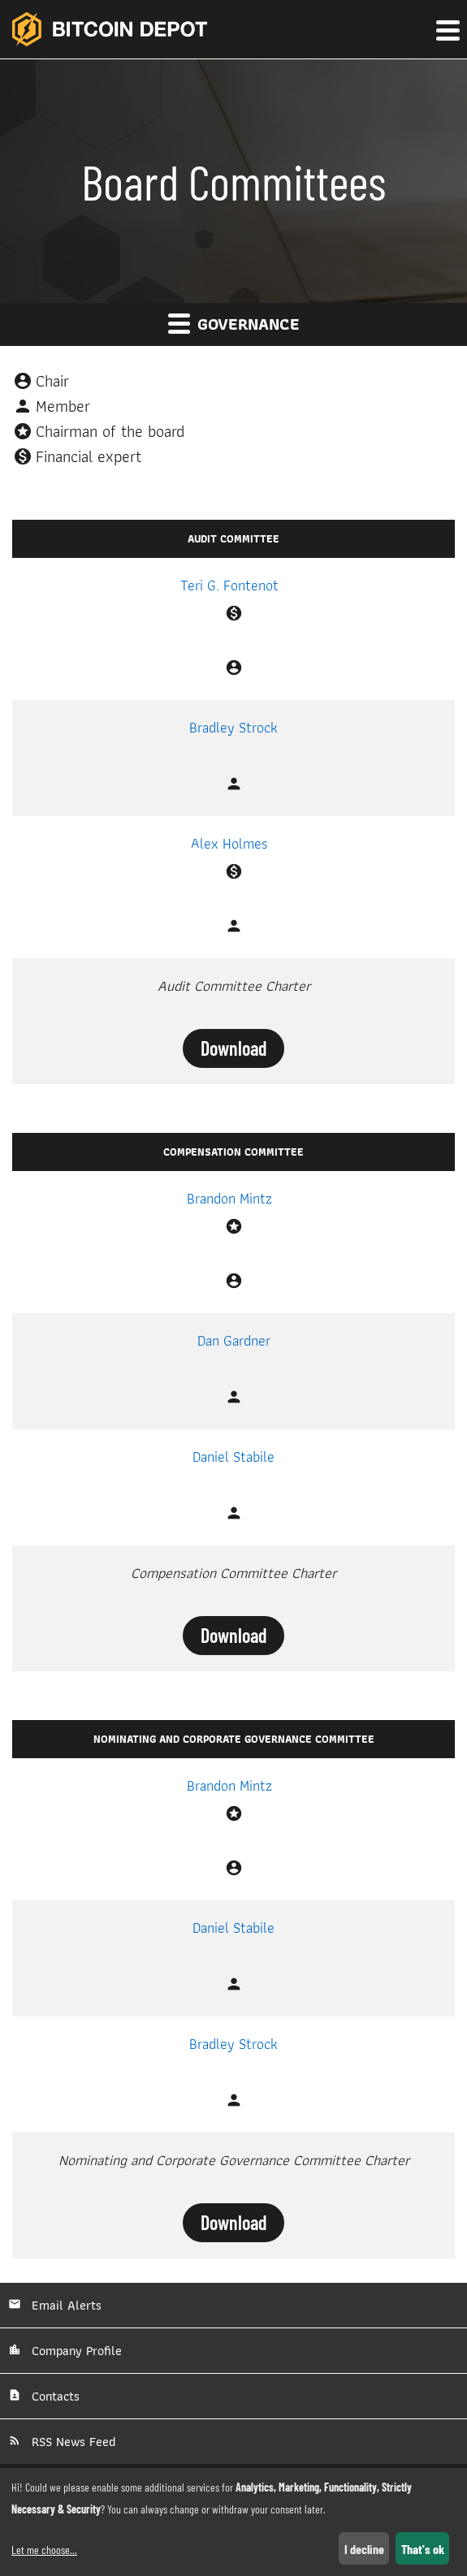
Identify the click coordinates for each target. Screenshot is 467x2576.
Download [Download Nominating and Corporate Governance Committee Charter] (233, 2222)
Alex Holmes (229, 843)
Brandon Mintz (229, 1198)
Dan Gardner (233, 1340)
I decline (364, 2549)
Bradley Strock (233, 727)
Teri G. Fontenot (229, 585)
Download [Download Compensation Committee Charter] (233, 1635)
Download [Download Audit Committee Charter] (233, 1048)
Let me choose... (44, 2550)
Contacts (54, 2396)
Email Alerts (65, 2305)
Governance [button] (234, 324)
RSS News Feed (71, 2441)
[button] (446, 31)
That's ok (422, 2549)
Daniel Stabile (233, 1456)
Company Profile (75, 2350)
